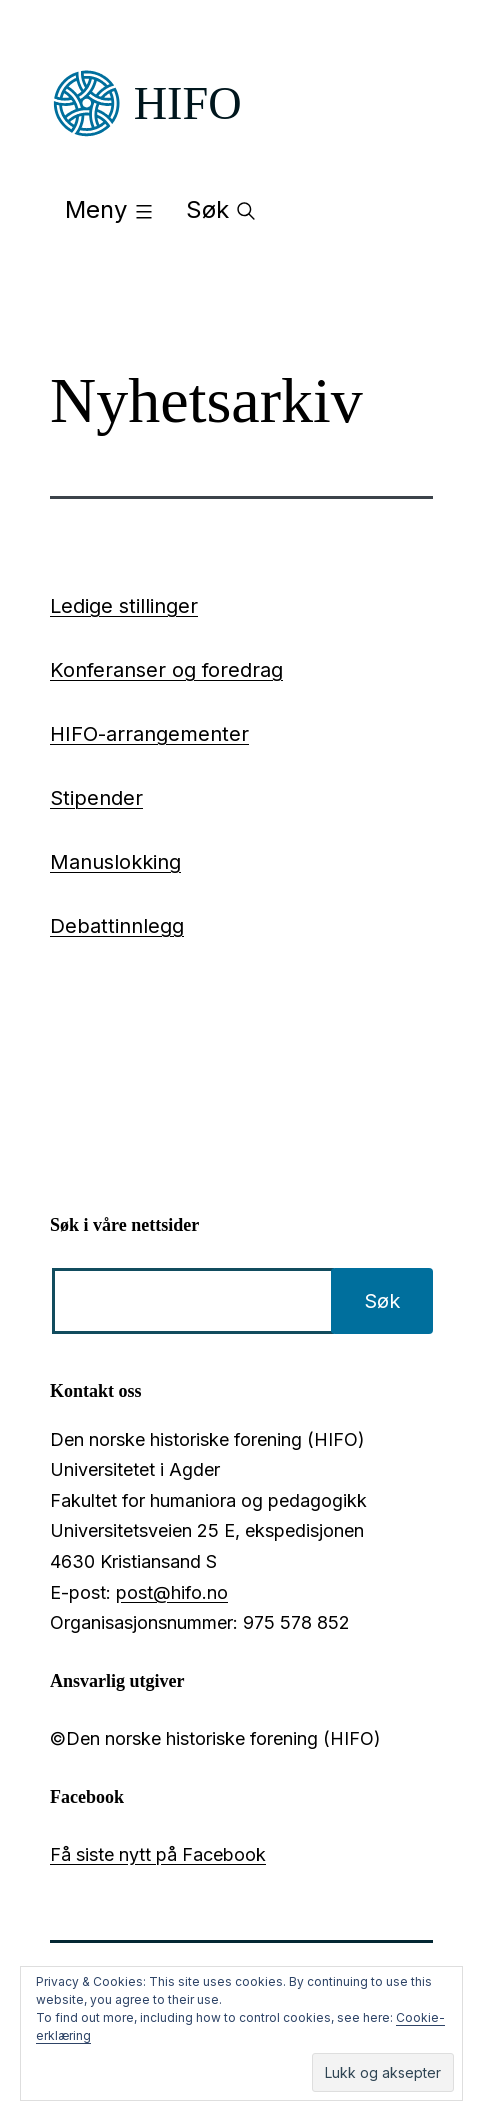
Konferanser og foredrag (166, 670)
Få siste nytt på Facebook (158, 1854)
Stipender (96, 798)
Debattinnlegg (117, 926)
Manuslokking (115, 862)
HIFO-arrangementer (149, 734)
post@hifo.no (172, 1592)
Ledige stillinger (124, 606)
